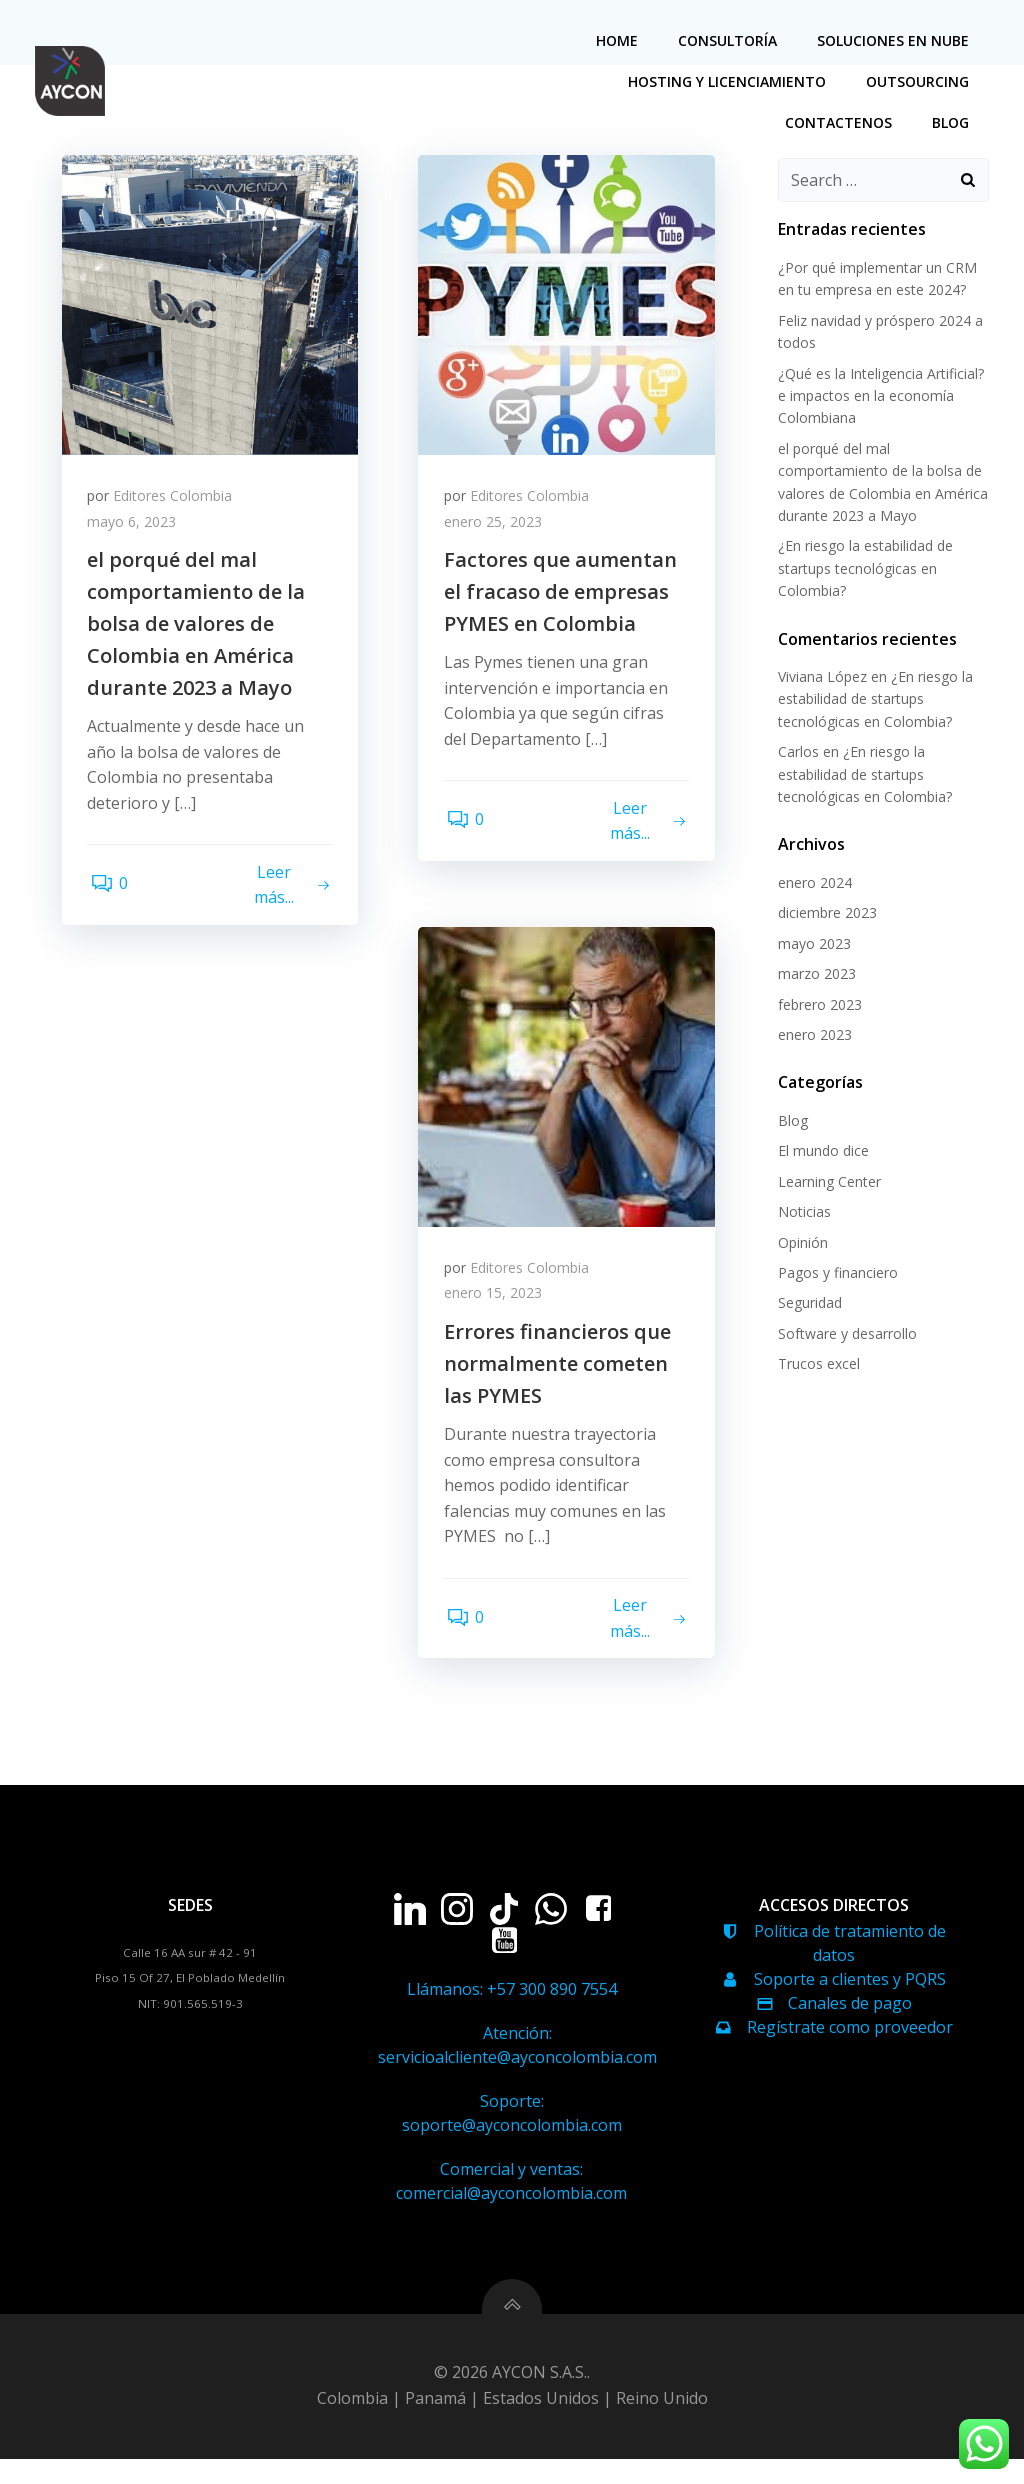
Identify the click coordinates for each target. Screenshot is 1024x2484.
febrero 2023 (817, 1005)
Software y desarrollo (844, 1334)
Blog (953, 122)
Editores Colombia (177, 502)
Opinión (800, 1243)
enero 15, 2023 (497, 1299)
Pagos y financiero (835, 1273)
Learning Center (826, 1182)
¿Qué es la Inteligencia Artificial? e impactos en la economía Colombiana (878, 397)
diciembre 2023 (824, 914)
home (620, 40)
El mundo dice (820, 1152)
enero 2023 (812, 1036)
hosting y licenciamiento (730, 81)
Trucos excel (816, 1365)
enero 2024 (812, 884)
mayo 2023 (811, 944)
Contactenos (841, 122)
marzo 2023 (814, 975)
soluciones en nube (896, 40)
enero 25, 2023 (497, 528)
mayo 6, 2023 (136, 528)
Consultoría (730, 40)
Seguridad (807, 1304)
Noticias (801, 1213)
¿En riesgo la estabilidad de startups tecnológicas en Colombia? (862, 570)
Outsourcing (920, 81)
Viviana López (819, 678)
